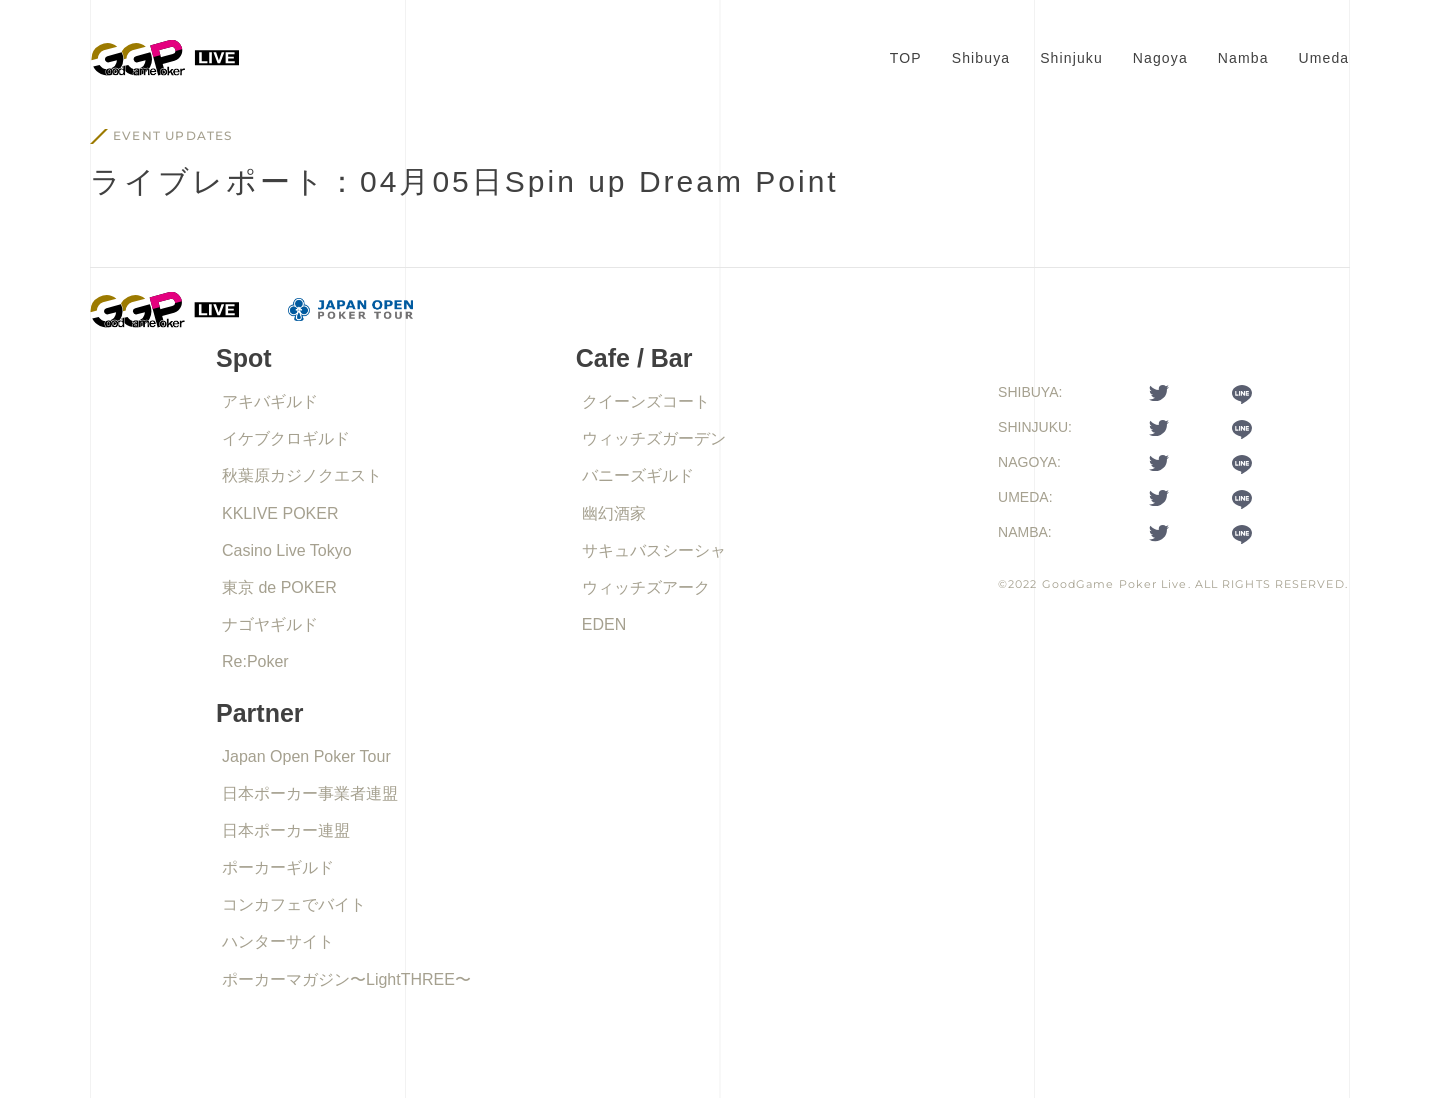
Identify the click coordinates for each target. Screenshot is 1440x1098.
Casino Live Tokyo (287, 550)
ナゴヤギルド (270, 624)
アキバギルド (270, 401)
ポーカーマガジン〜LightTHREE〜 (346, 979)
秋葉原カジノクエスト (302, 475)
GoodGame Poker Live (1115, 584)
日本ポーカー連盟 (286, 830)
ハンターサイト (278, 941)
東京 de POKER (279, 587)
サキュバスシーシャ (654, 550)
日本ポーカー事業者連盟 (310, 793)
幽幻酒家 (614, 513)
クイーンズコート (646, 401)
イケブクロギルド (286, 438)
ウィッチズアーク (646, 587)
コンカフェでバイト (294, 904)
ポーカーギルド (278, 867)
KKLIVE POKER (280, 513)
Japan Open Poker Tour (306, 756)
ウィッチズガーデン (654, 438)
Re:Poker (255, 661)
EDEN (604, 624)
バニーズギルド (638, 475)
